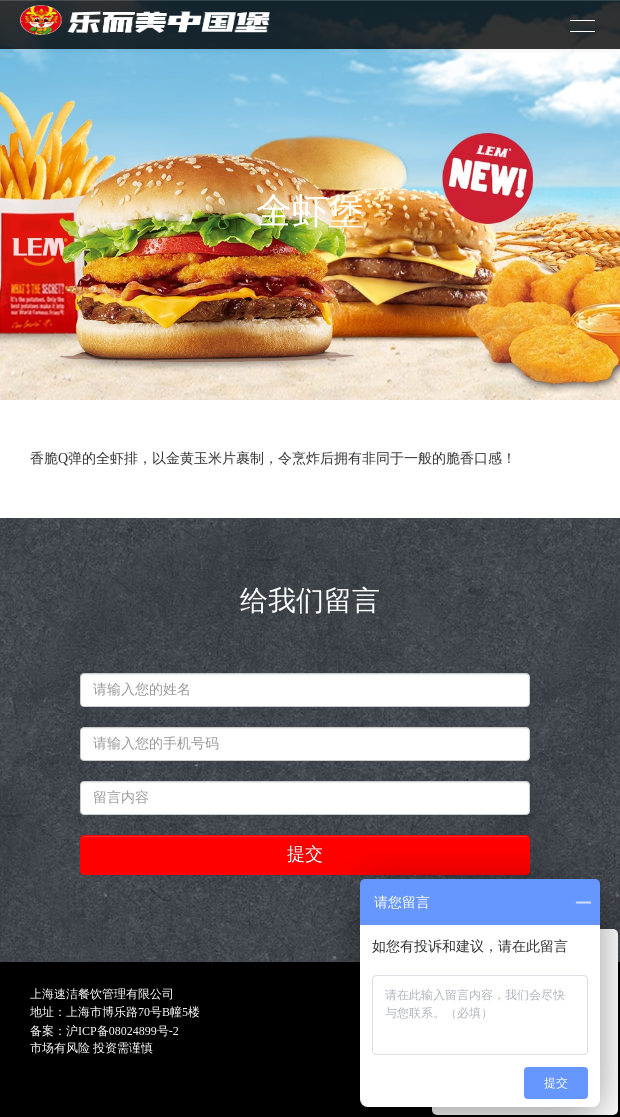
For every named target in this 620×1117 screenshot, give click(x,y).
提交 (305, 854)
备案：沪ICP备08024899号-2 (104, 1031)
